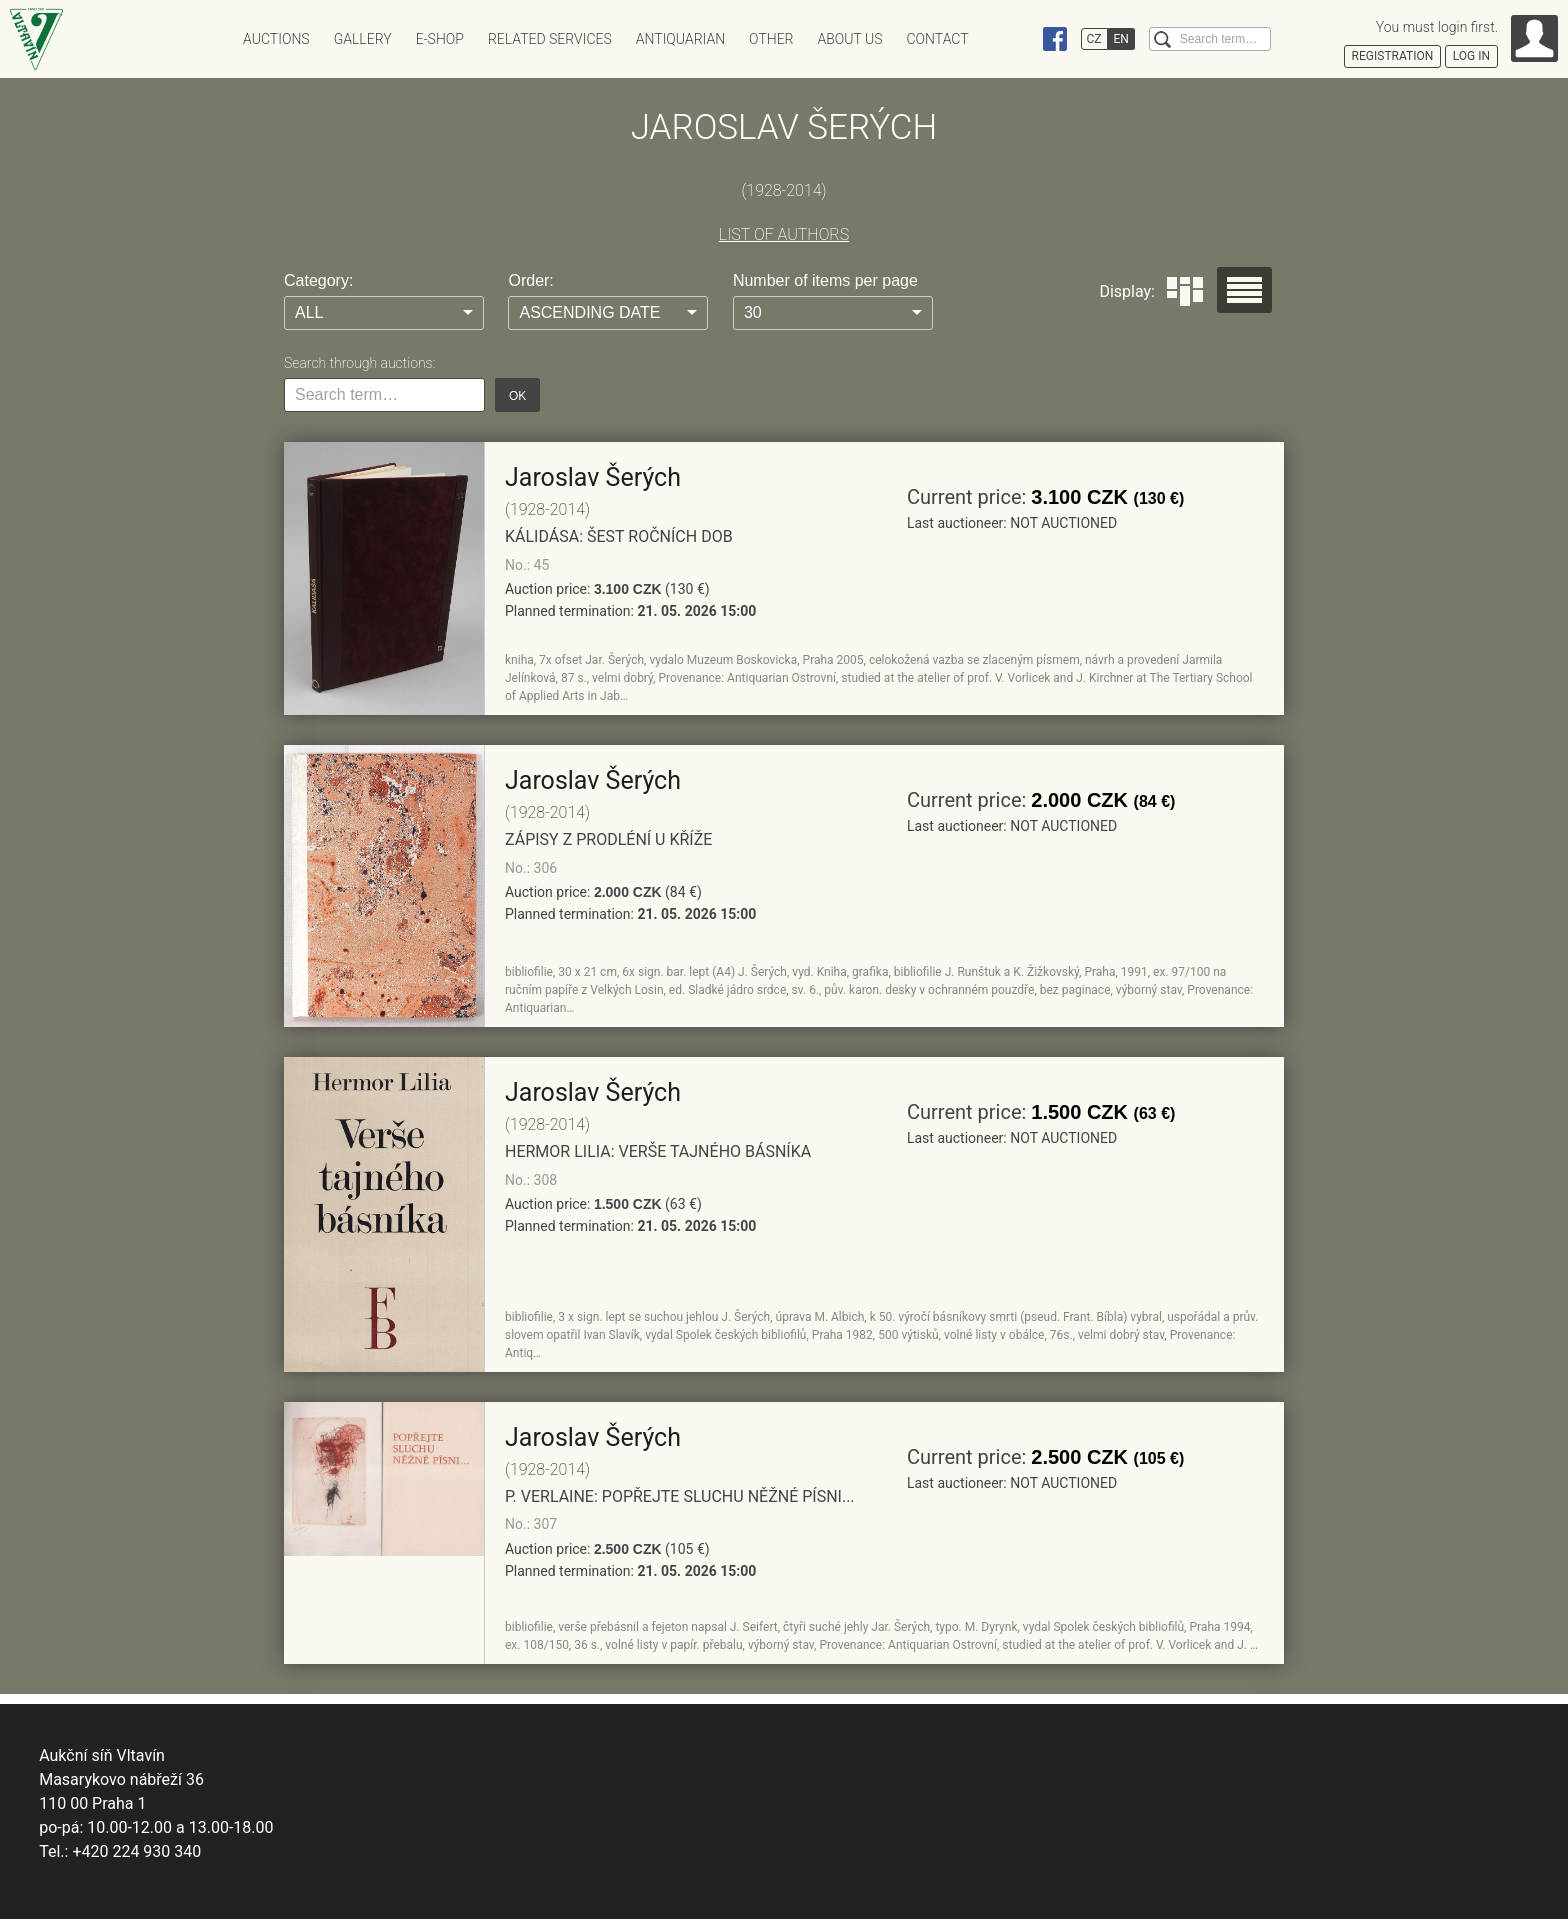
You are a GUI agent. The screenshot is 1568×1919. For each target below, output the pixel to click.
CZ (1094, 39)
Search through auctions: (359, 363)
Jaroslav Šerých (593, 477)
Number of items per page (825, 280)
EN (1121, 39)
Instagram (1017, 39)
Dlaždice (1185, 291)
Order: (530, 280)
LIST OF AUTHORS (784, 234)
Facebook (1055, 39)
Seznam (1244, 290)
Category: (318, 280)
